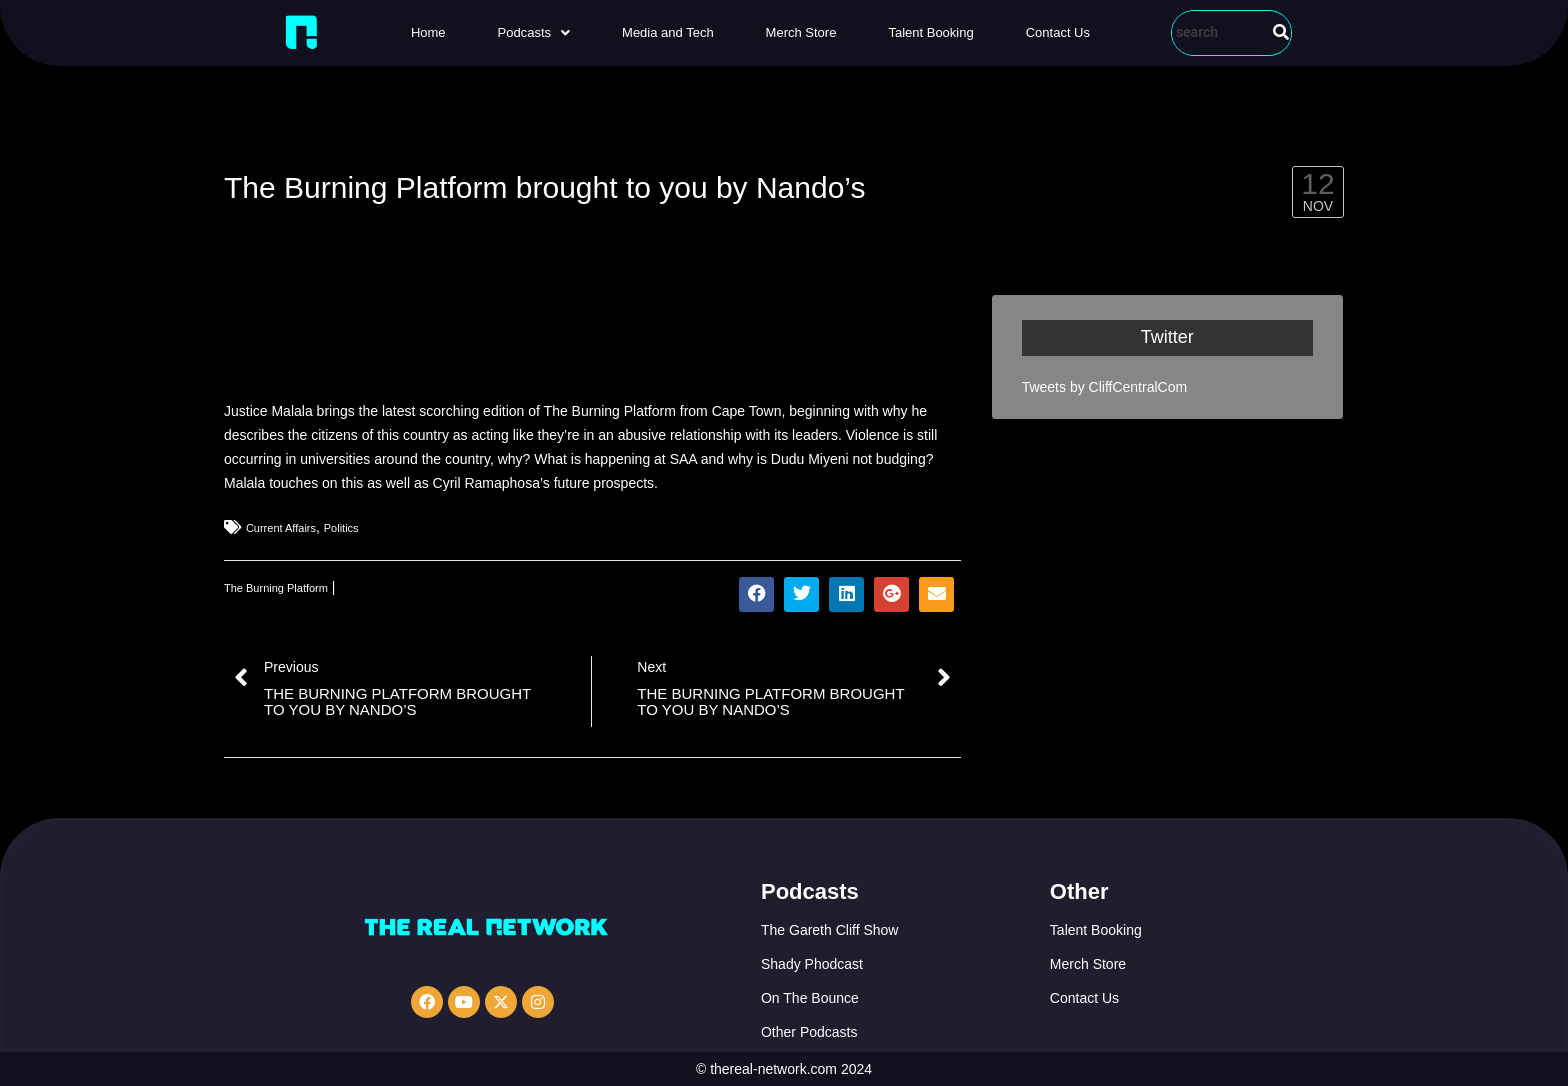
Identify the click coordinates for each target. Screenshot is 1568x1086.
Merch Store (801, 32)
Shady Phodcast (812, 964)
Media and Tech (668, 32)
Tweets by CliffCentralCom (1104, 387)
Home (428, 32)
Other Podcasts (809, 1032)
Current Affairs (281, 528)
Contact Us (1058, 32)
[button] (534, 32)
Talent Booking (930, 32)
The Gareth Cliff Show (829, 930)
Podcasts (534, 32)
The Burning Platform (276, 588)
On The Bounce (810, 998)
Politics (341, 528)
